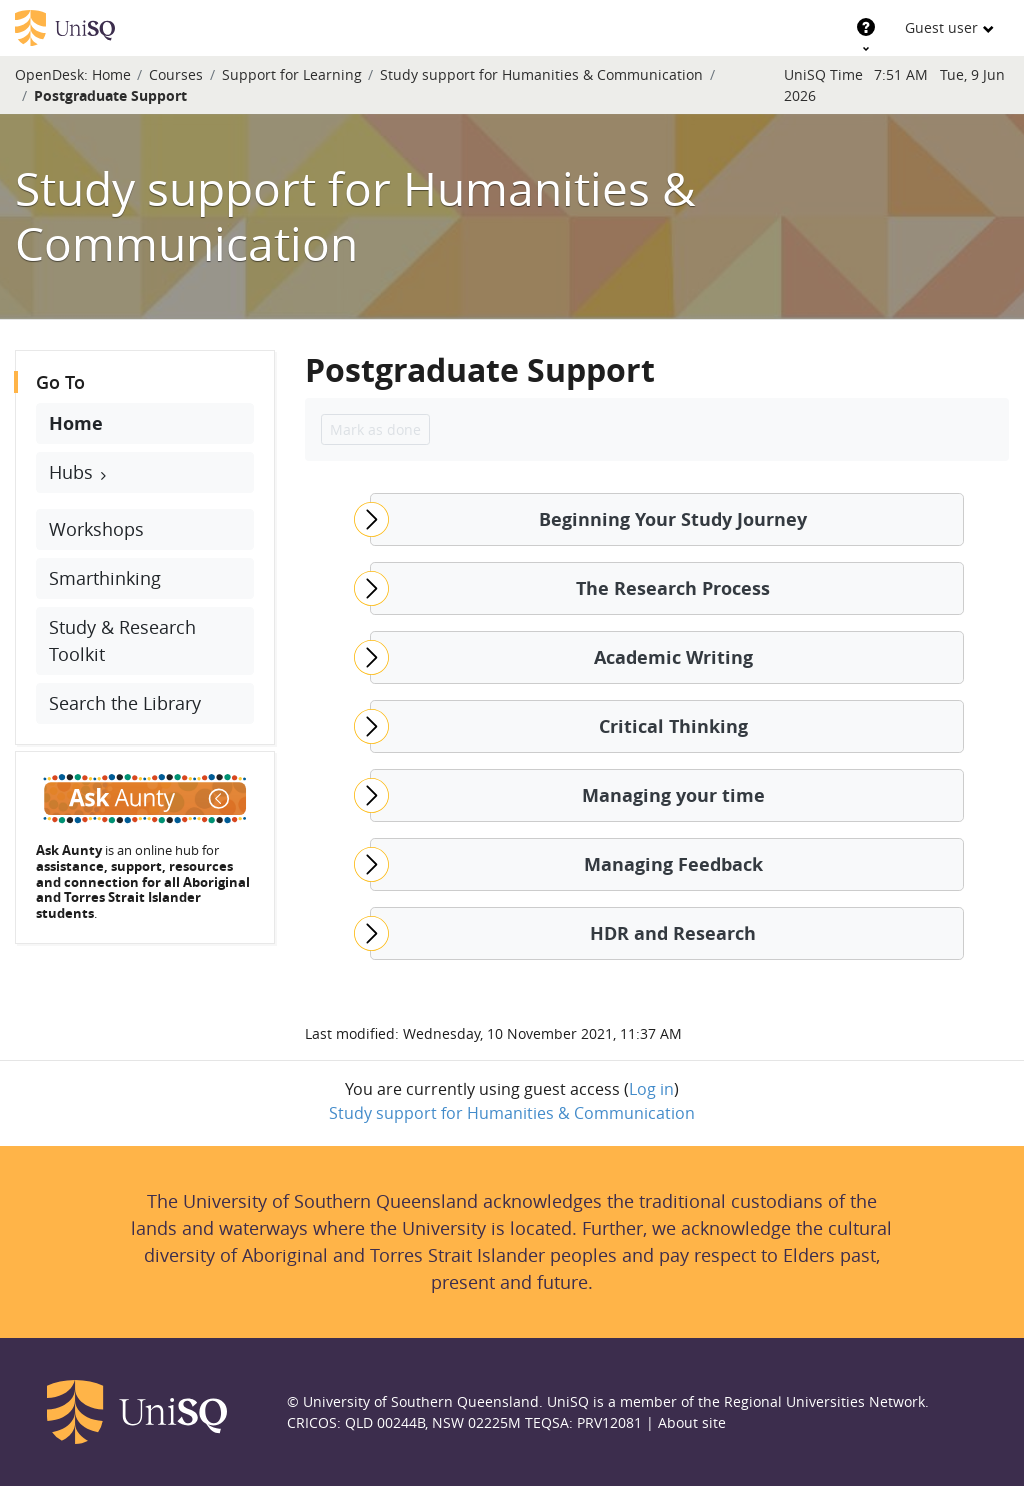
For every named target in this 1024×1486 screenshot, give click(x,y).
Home (111, 74)
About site (692, 1422)
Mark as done (375, 429)
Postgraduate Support (110, 95)
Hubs (73, 472)
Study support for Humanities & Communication (541, 74)
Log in (651, 1089)
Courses (176, 74)
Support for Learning (292, 74)
